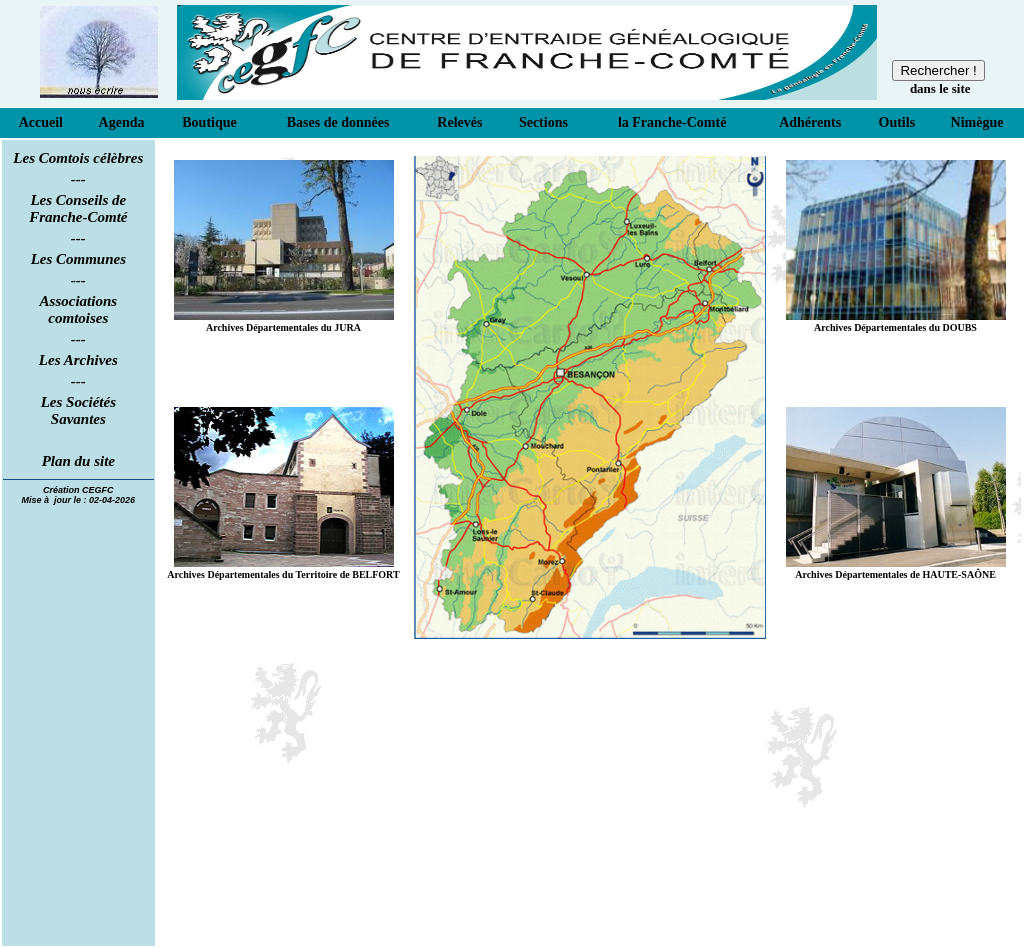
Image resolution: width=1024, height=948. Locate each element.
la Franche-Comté (672, 122)
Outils (897, 122)
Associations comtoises (79, 309)
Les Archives (78, 360)
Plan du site (78, 461)
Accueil (41, 122)
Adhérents (810, 122)
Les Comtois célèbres (78, 158)
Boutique (209, 122)
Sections (543, 122)
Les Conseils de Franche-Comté (78, 208)
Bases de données (338, 122)
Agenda (122, 122)
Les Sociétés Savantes (78, 410)
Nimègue (977, 122)
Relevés (459, 122)
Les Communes (78, 259)
